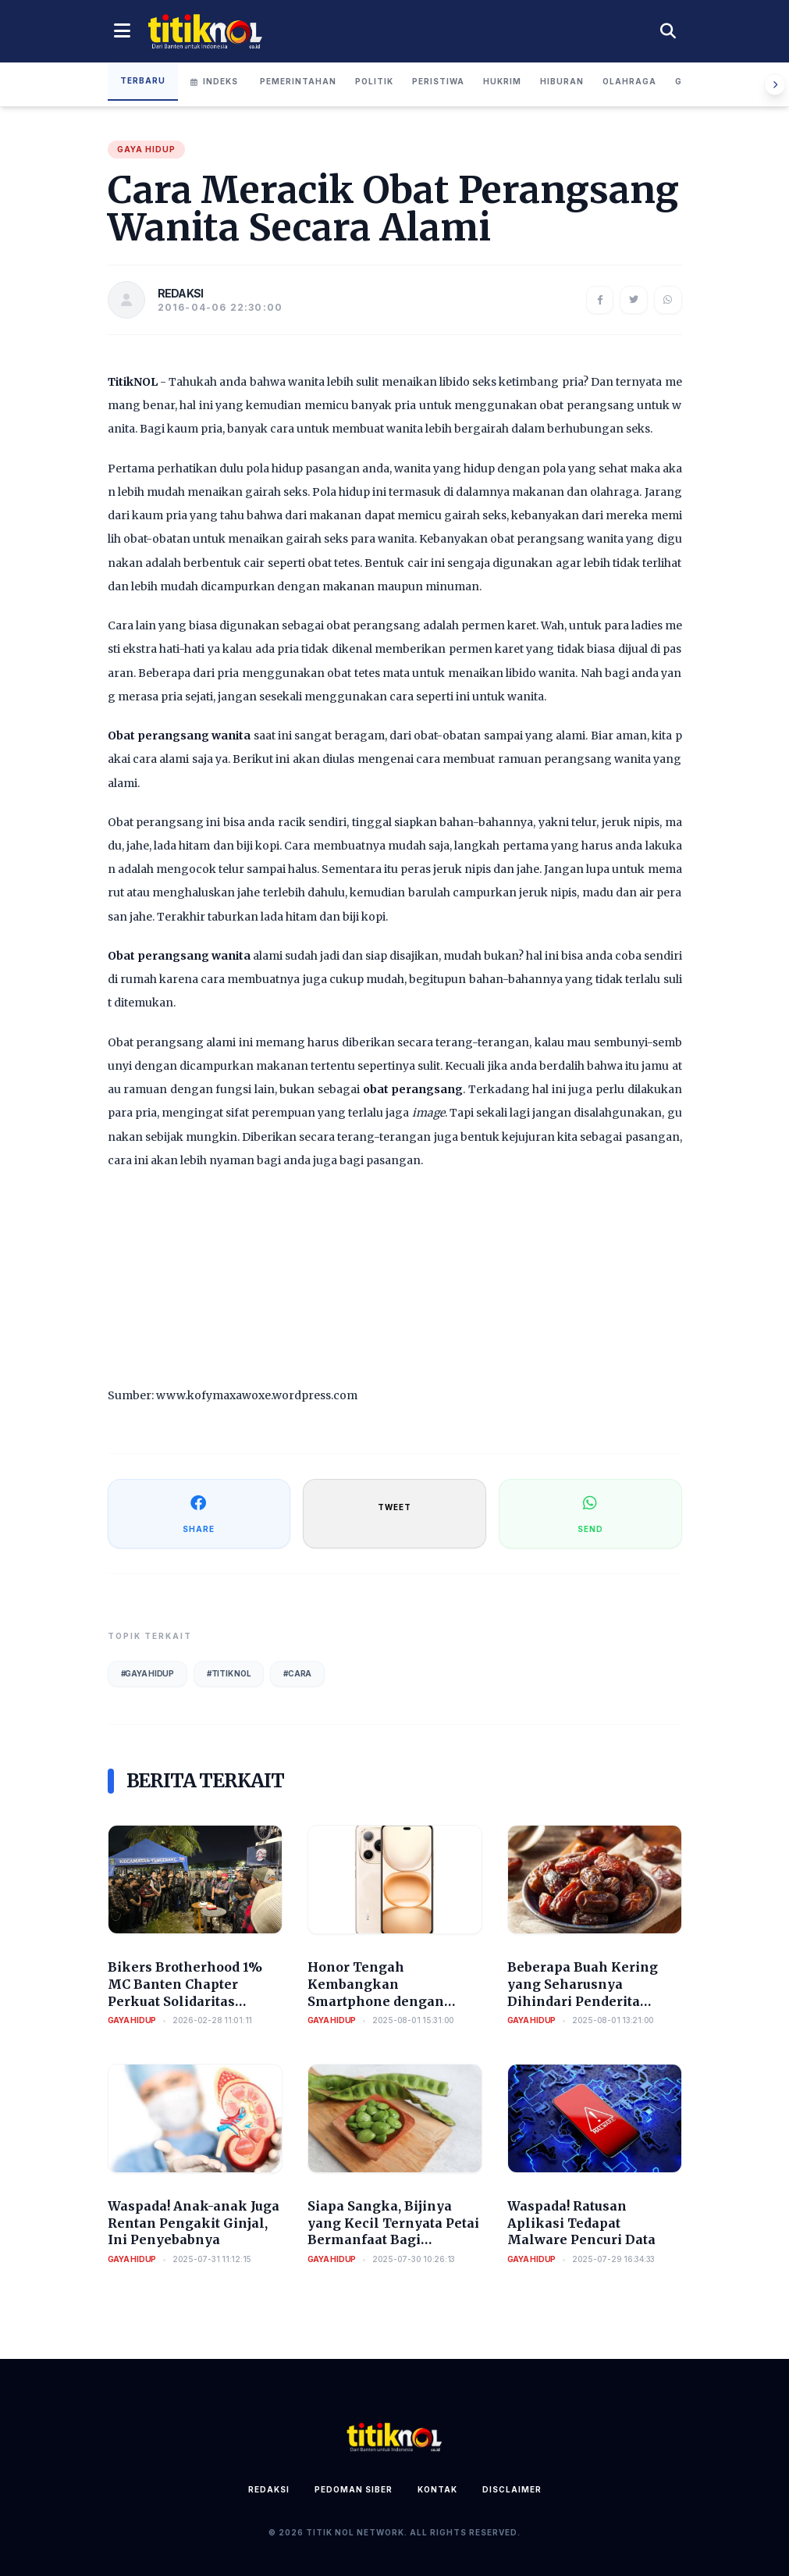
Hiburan (562, 81)
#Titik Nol (229, 1673)
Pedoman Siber (354, 2489)
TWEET (394, 1507)
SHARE (199, 1513)
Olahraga (629, 81)
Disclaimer (512, 2489)
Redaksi (269, 2489)
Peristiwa (438, 81)
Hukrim (502, 81)
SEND (590, 1513)
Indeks (214, 81)
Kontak (437, 2489)
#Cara (297, 1673)
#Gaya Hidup (147, 1673)
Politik (374, 81)
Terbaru (142, 80)
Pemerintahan (298, 81)
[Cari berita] (668, 31)
